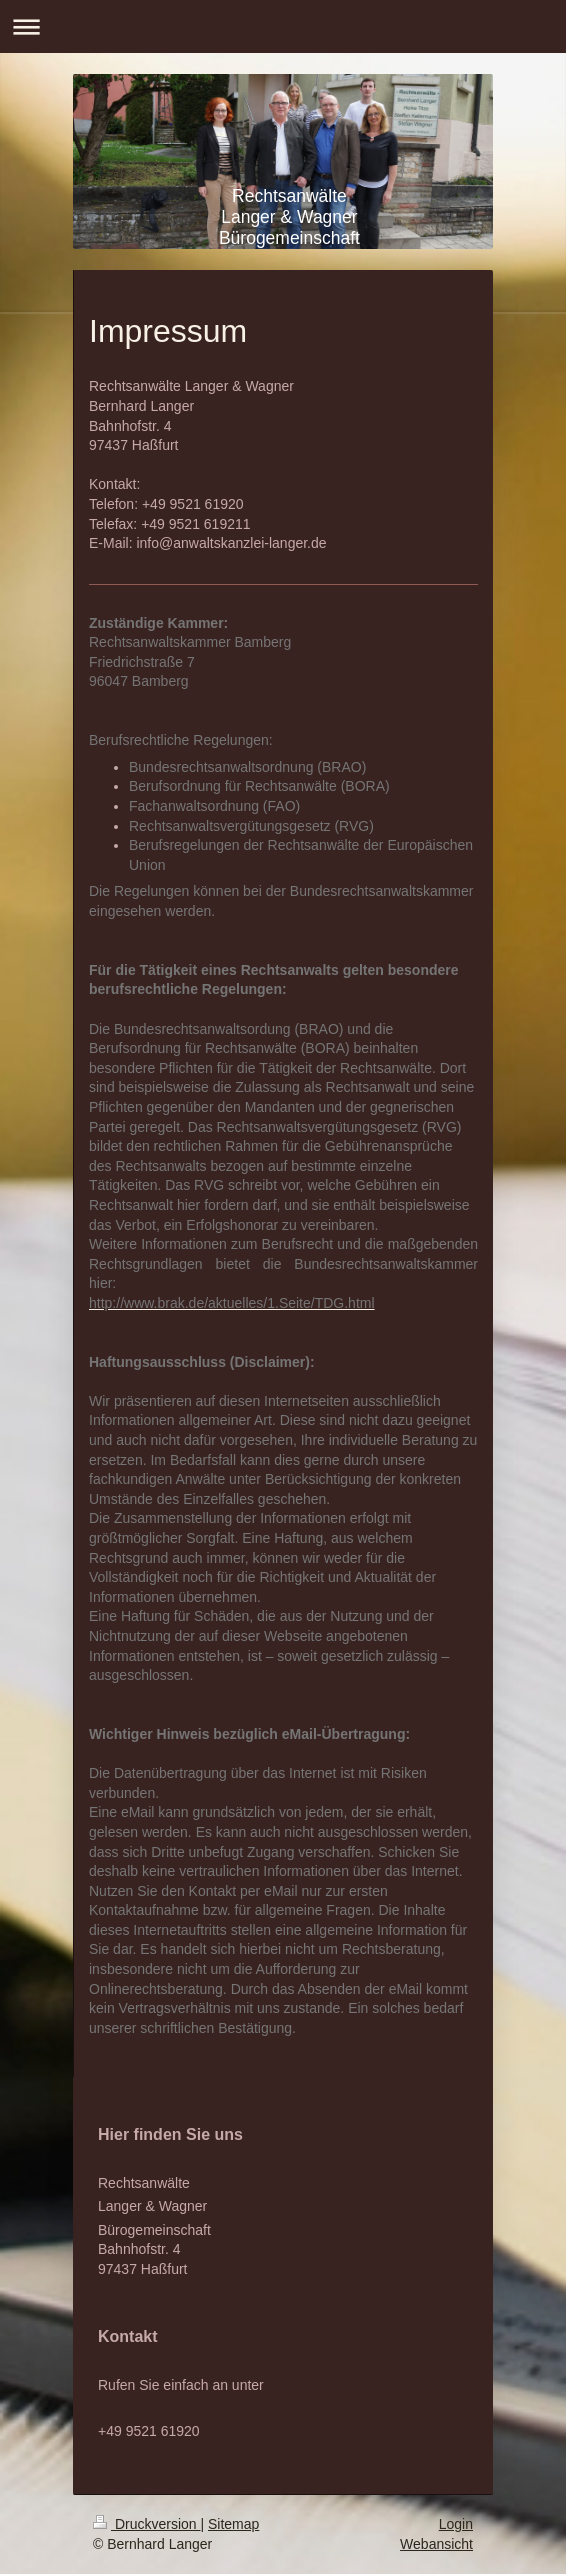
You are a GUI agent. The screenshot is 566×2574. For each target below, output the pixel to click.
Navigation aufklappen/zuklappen (283, 26)
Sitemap (233, 2524)
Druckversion (146, 2524)
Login (456, 2524)
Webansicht (436, 2544)
